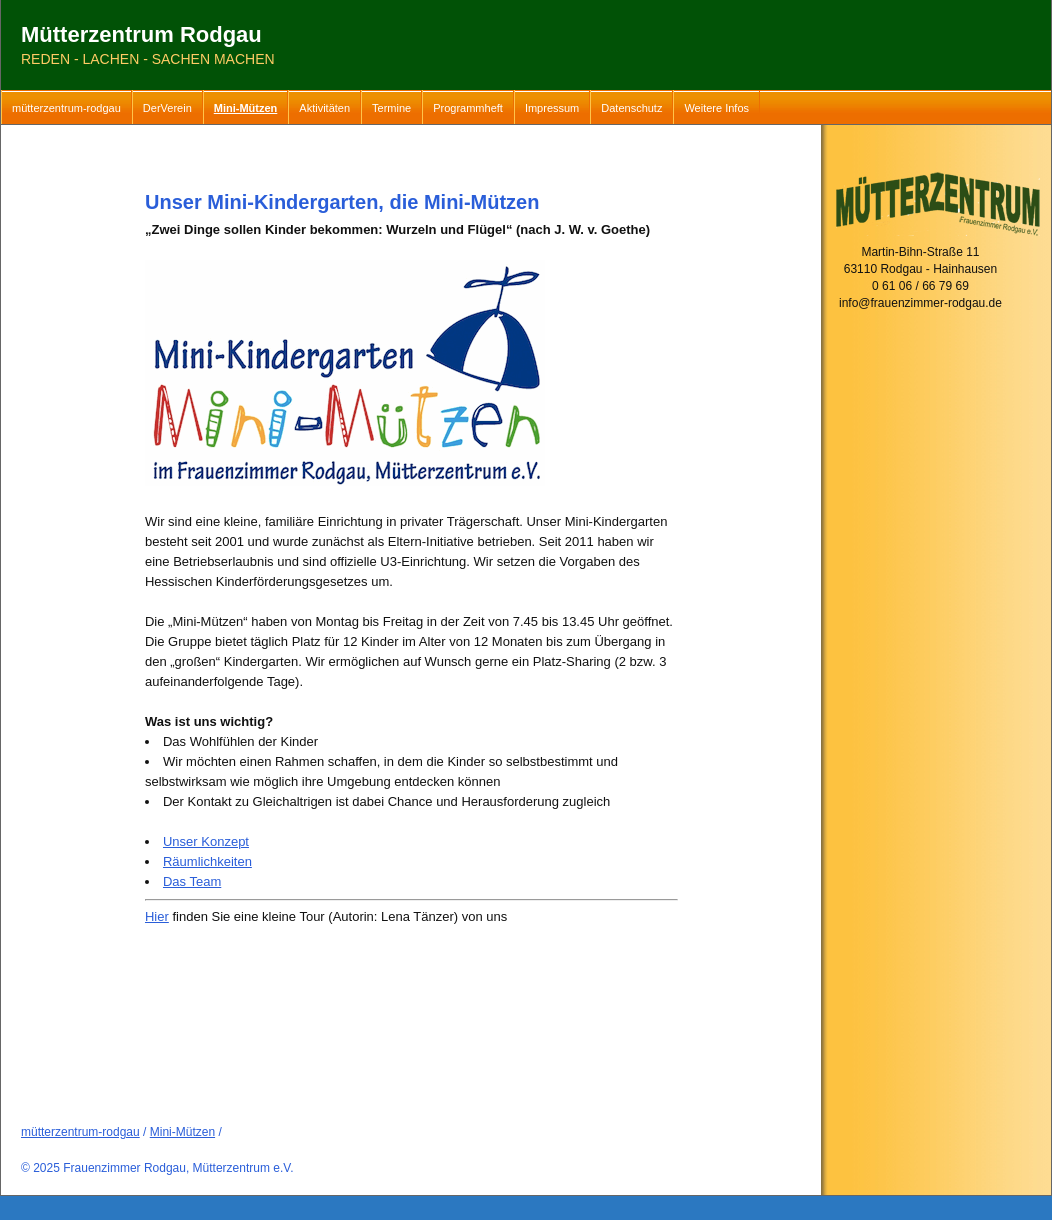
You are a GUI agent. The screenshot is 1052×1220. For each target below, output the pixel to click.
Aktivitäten (324, 108)
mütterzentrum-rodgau (66, 108)
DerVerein (167, 108)
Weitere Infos (716, 108)
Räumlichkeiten (207, 861)
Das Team (192, 881)
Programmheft (468, 108)
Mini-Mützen (246, 108)
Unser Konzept (206, 841)
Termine (391, 108)
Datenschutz (631, 108)
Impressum (552, 108)
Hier (157, 916)
